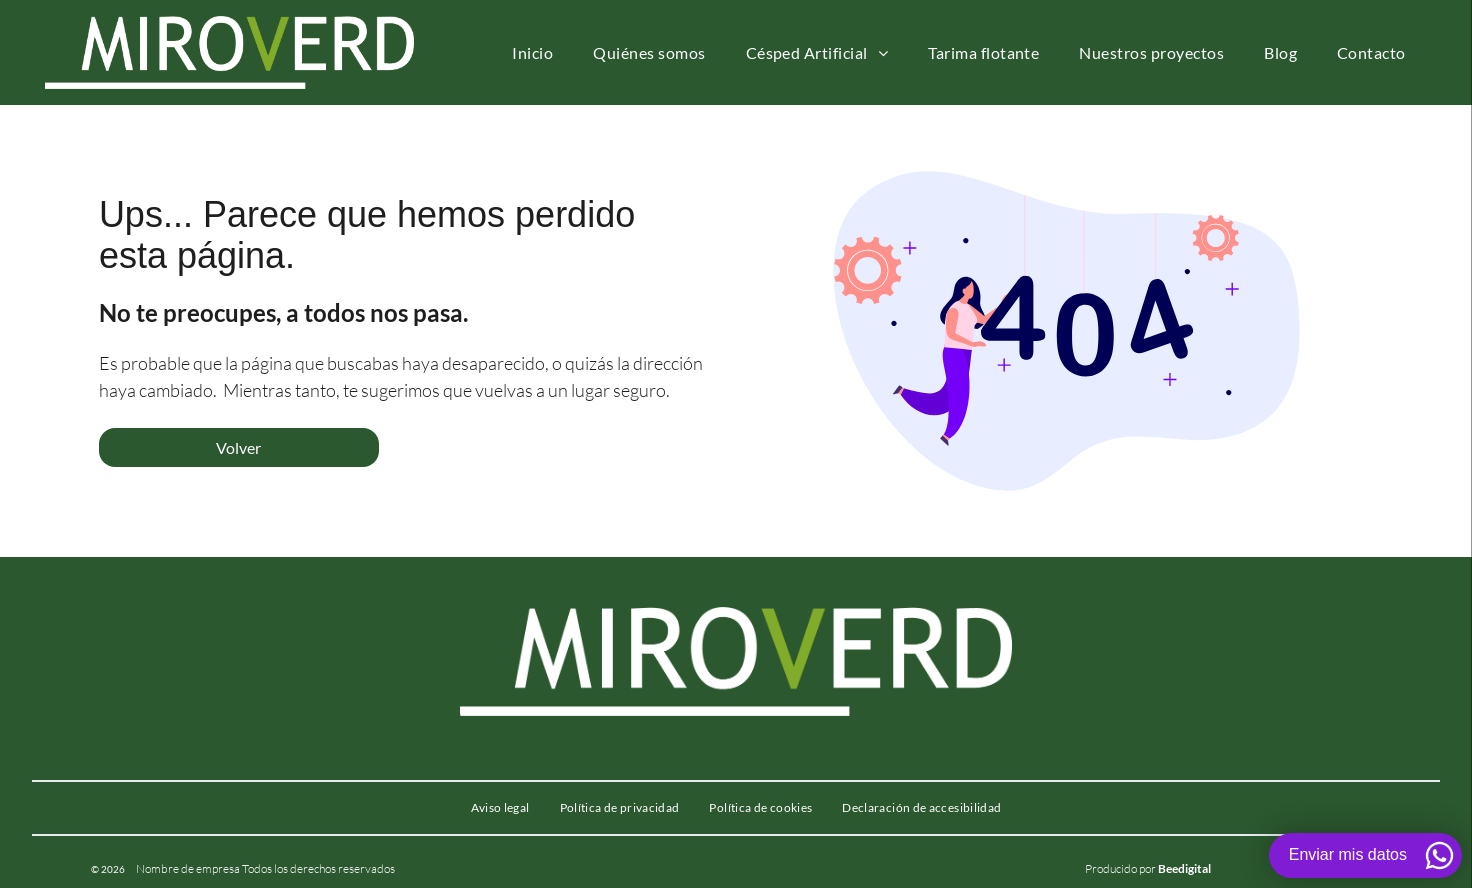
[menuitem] (532, 52)
